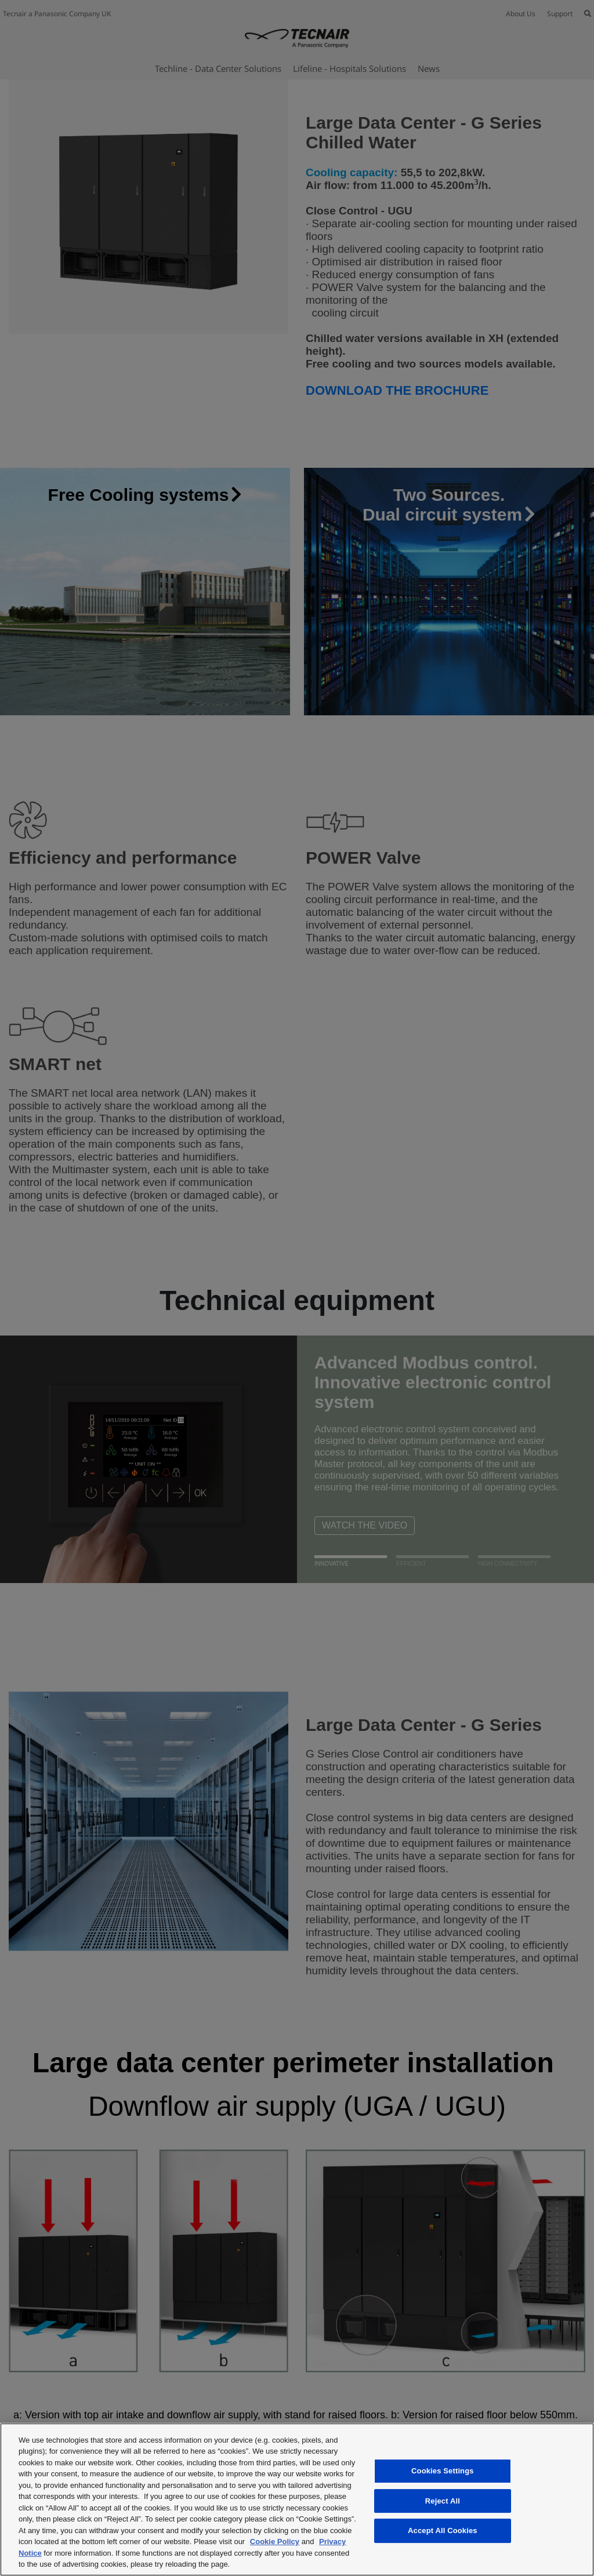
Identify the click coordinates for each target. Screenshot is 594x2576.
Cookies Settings (442, 2470)
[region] (297, 2499)
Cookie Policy (274, 2541)
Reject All (442, 2501)
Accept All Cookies (442, 2530)
